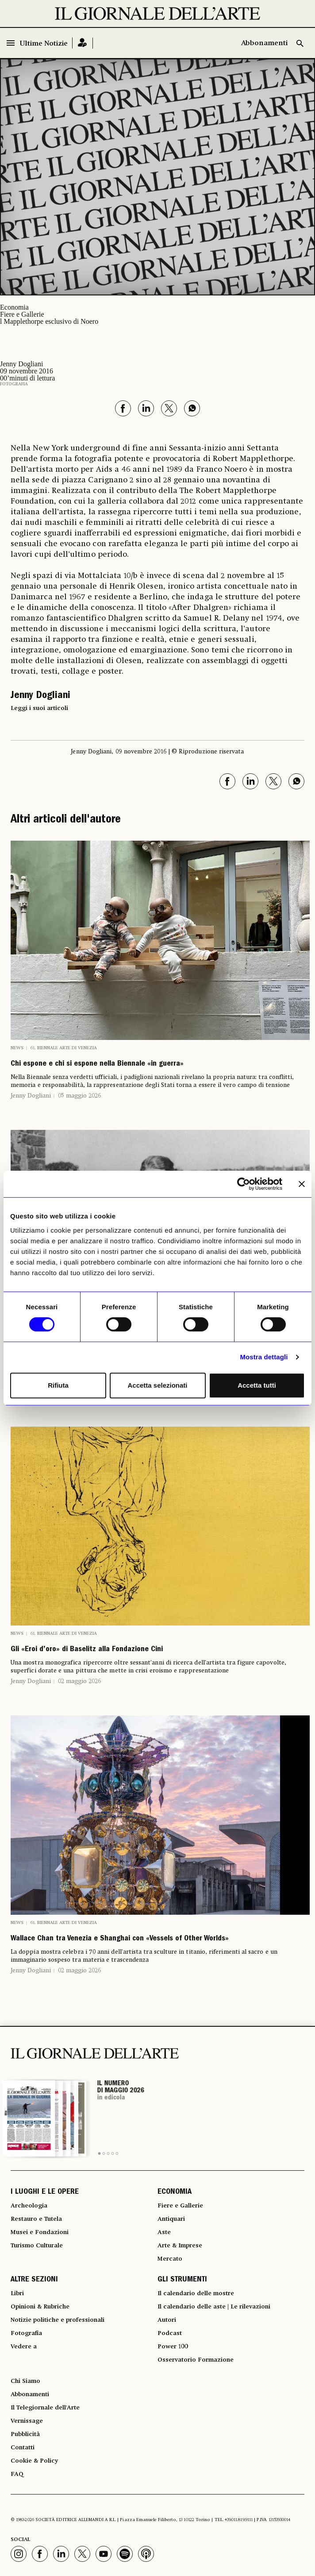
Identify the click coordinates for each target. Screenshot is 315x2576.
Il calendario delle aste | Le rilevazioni (214, 2307)
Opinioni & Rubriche (40, 2307)
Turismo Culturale (37, 2245)
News (17, 1048)
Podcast (170, 2333)
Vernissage (27, 2421)
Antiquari (171, 2219)
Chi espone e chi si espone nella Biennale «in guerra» (97, 1064)
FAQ (17, 2474)
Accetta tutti (257, 1385)
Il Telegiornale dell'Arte (45, 2408)
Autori (167, 2320)
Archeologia (29, 2206)
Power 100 (173, 2346)
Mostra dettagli (264, 1357)
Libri (17, 2293)
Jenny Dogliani (31, 1096)
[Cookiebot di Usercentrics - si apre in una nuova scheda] (243, 1184)
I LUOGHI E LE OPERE (45, 2192)
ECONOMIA (175, 2192)
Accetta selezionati (157, 1385)
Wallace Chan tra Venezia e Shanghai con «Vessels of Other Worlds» (120, 1939)
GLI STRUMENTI (182, 2280)
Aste (164, 2232)
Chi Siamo (25, 2381)
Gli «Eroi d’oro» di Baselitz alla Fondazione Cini (87, 1650)
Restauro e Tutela (36, 2219)
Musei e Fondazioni (40, 2232)
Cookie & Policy (34, 2461)
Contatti (23, 2447)
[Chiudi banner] (302, 1184)
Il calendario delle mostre (196, 2293)
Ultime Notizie (44, 43)
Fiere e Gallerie (22, 314)
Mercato (170, 2259)
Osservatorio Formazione (196, 2360)
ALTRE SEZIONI (34, 2280)
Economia (14, 307)
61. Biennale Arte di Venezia (64, 1048)
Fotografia (14, 384)
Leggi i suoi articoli (39, 708)
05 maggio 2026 (79, 1096)
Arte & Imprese (180, 2245)
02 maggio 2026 (79, 1681)
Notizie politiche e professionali (57, 2320)
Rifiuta (58, 1385)
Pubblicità (25, 2434)
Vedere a (24, 2346)
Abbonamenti (264, 43)
